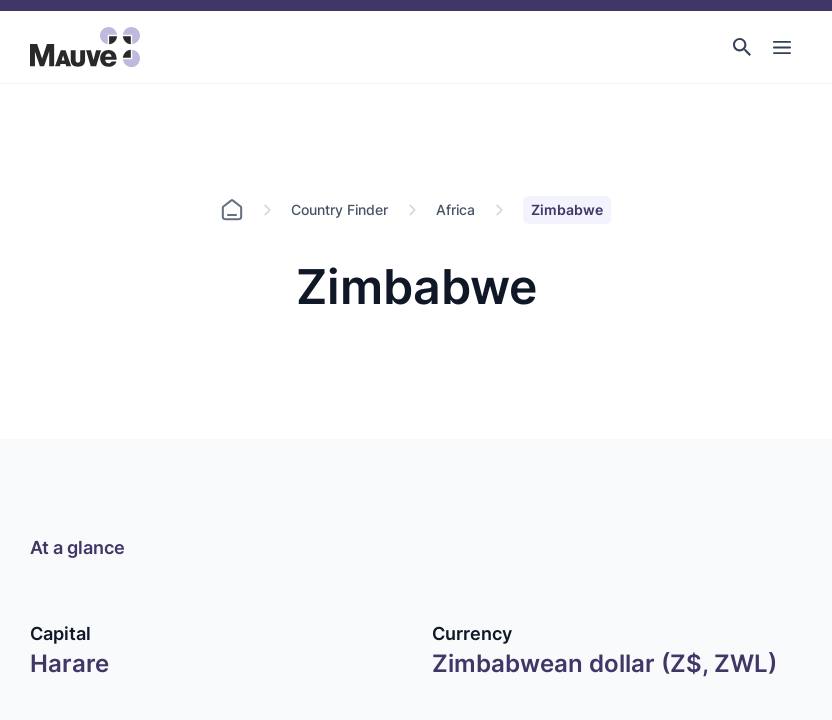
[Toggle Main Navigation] (782, 47)
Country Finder (339, 209)
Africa (455, 209)
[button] (742, 47)
